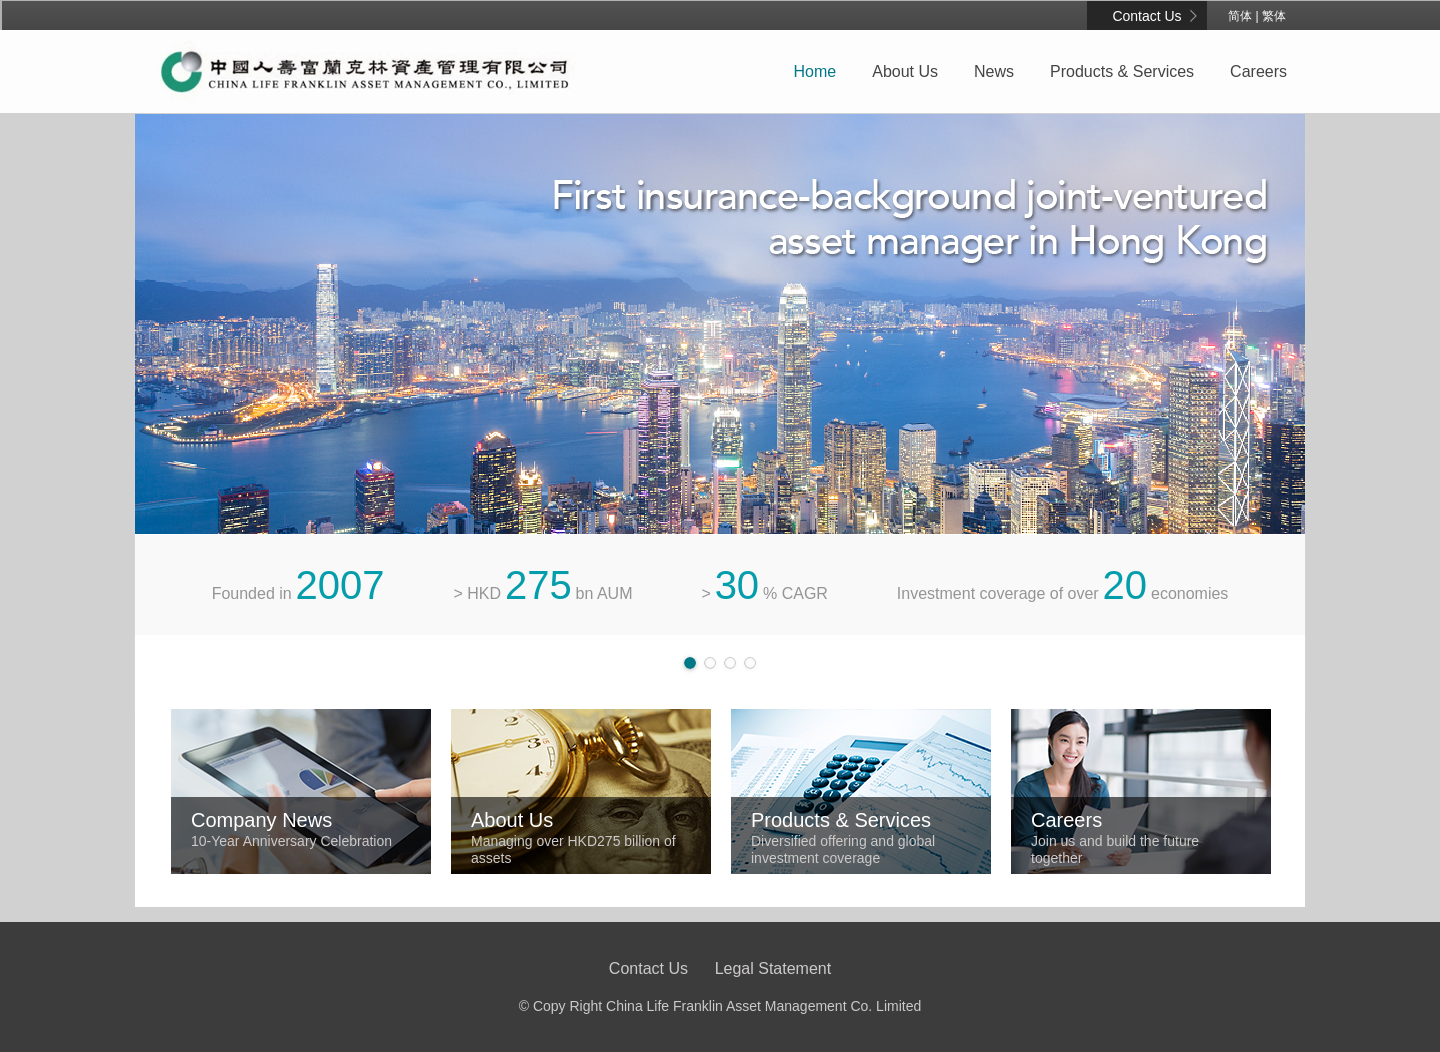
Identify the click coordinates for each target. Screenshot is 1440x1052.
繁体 (1274, 16)
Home (815, 71)
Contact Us (1146, 16)
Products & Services (1122, 71)
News (994, 71)
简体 (1240, 16)
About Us (905, 71)
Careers (1258, 71)
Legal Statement (773, 968)
